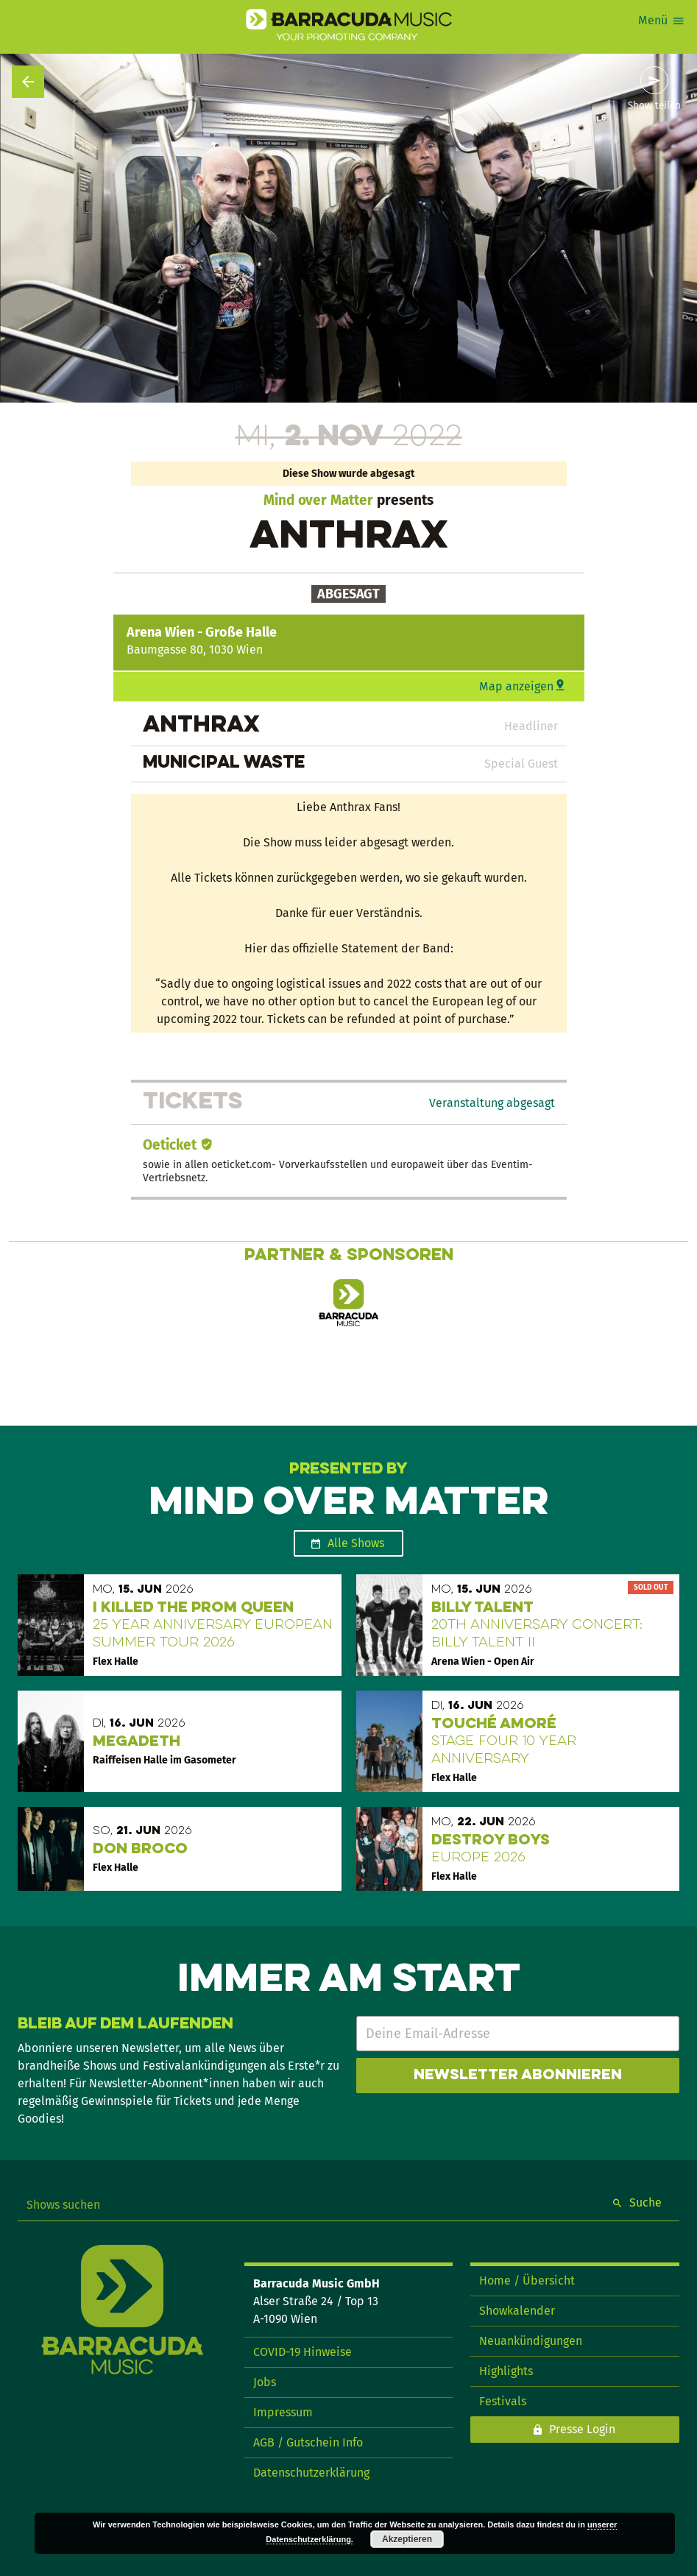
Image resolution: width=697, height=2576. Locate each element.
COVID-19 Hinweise (302, 2352)
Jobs (264, 2382)
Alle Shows (356, 1543)
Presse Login (582, 2429)
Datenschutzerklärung (311, 2473)
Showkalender (517, 2311)
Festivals (502, 2401)
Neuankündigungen (530, 2341)
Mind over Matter (318, 500)
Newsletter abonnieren (518, 2075)
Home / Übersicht (527, 2280)
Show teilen (654, 106)
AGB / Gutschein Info (308, 2442)
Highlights (506, 2371)
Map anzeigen (516, 686)
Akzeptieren (407, 2539)
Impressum (283, 2412)
